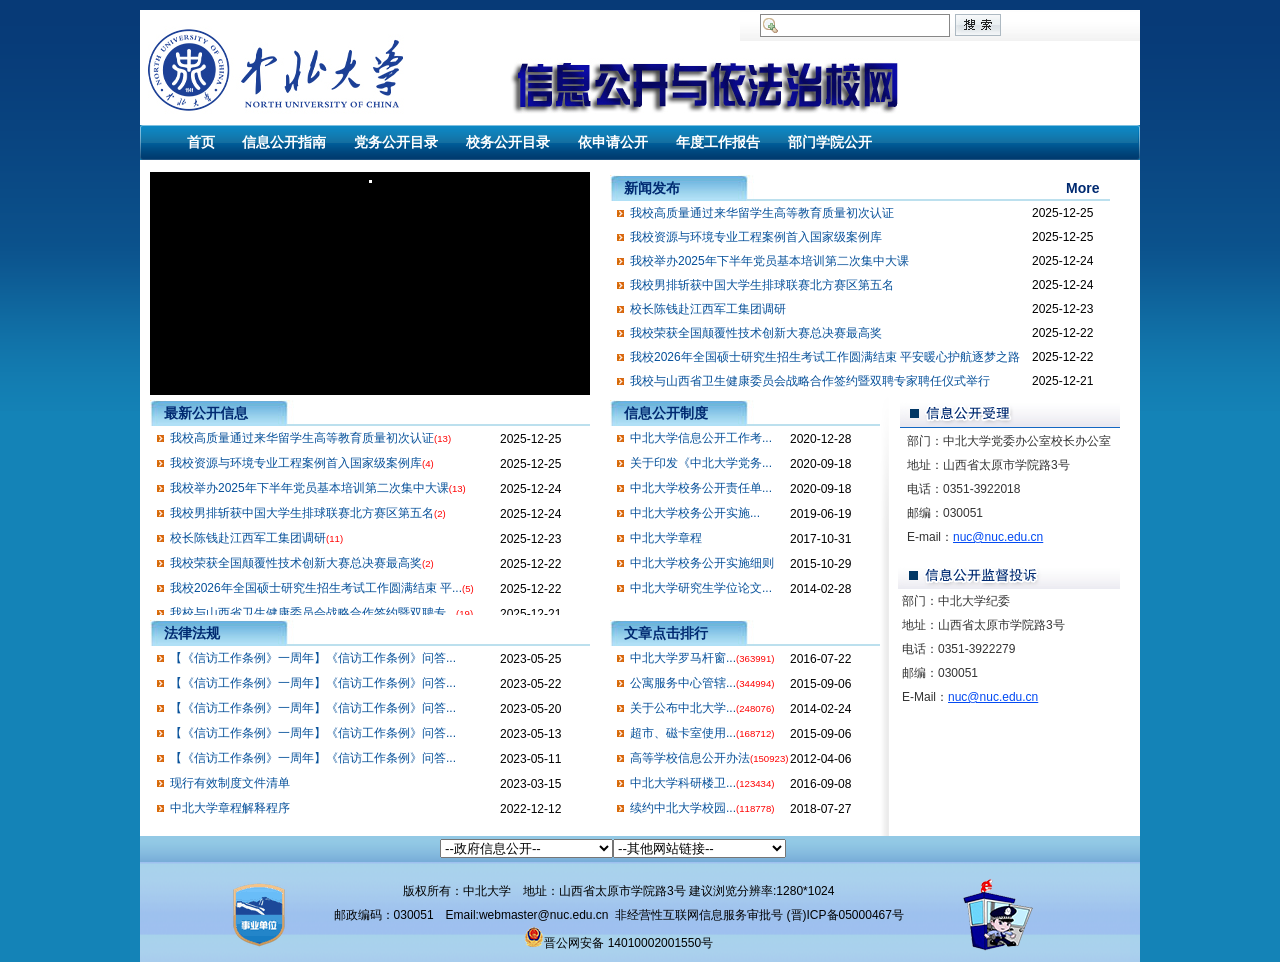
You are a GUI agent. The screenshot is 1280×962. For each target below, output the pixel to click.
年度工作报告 (718, 142)
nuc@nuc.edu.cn (998, 537)
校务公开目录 (508, 142)
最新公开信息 (206, 413)
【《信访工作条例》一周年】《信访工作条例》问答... (313, 658)
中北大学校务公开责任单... (701, 488)
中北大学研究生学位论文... (701, 588)
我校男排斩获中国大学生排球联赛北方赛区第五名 (762, 285)
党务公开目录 (396, 142)
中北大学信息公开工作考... (701, 438)
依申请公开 (613, 142)
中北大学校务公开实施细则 (702, 563)
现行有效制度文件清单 (230, 783)
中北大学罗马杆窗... (683, 658)
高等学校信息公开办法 (690, 758)
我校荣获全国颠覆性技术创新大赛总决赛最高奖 (756, 333)
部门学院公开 (830, 142)
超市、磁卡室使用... (683, 733)
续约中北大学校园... (683, 808)
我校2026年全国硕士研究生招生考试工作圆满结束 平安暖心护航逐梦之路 (825, 357)
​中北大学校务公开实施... (695, 513)
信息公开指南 (284, 142)
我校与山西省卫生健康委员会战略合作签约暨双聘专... (313, 613)
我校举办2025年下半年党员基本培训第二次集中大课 (769, 261)
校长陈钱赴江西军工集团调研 (708, 309)
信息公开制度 (666, 413)
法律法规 (192, 633)
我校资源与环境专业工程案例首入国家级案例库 (756, 237)
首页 (201, 142)
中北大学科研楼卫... (683, 783)
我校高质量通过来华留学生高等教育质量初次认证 (762, 213)
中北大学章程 (666, 538)
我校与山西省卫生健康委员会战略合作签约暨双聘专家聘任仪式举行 (810, 381)
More (1082, 188)
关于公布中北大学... (683, 708)
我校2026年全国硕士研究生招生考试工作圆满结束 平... (316, 588)
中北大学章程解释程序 (230, 808)
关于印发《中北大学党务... (701, 463)
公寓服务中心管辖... (683, 683)
